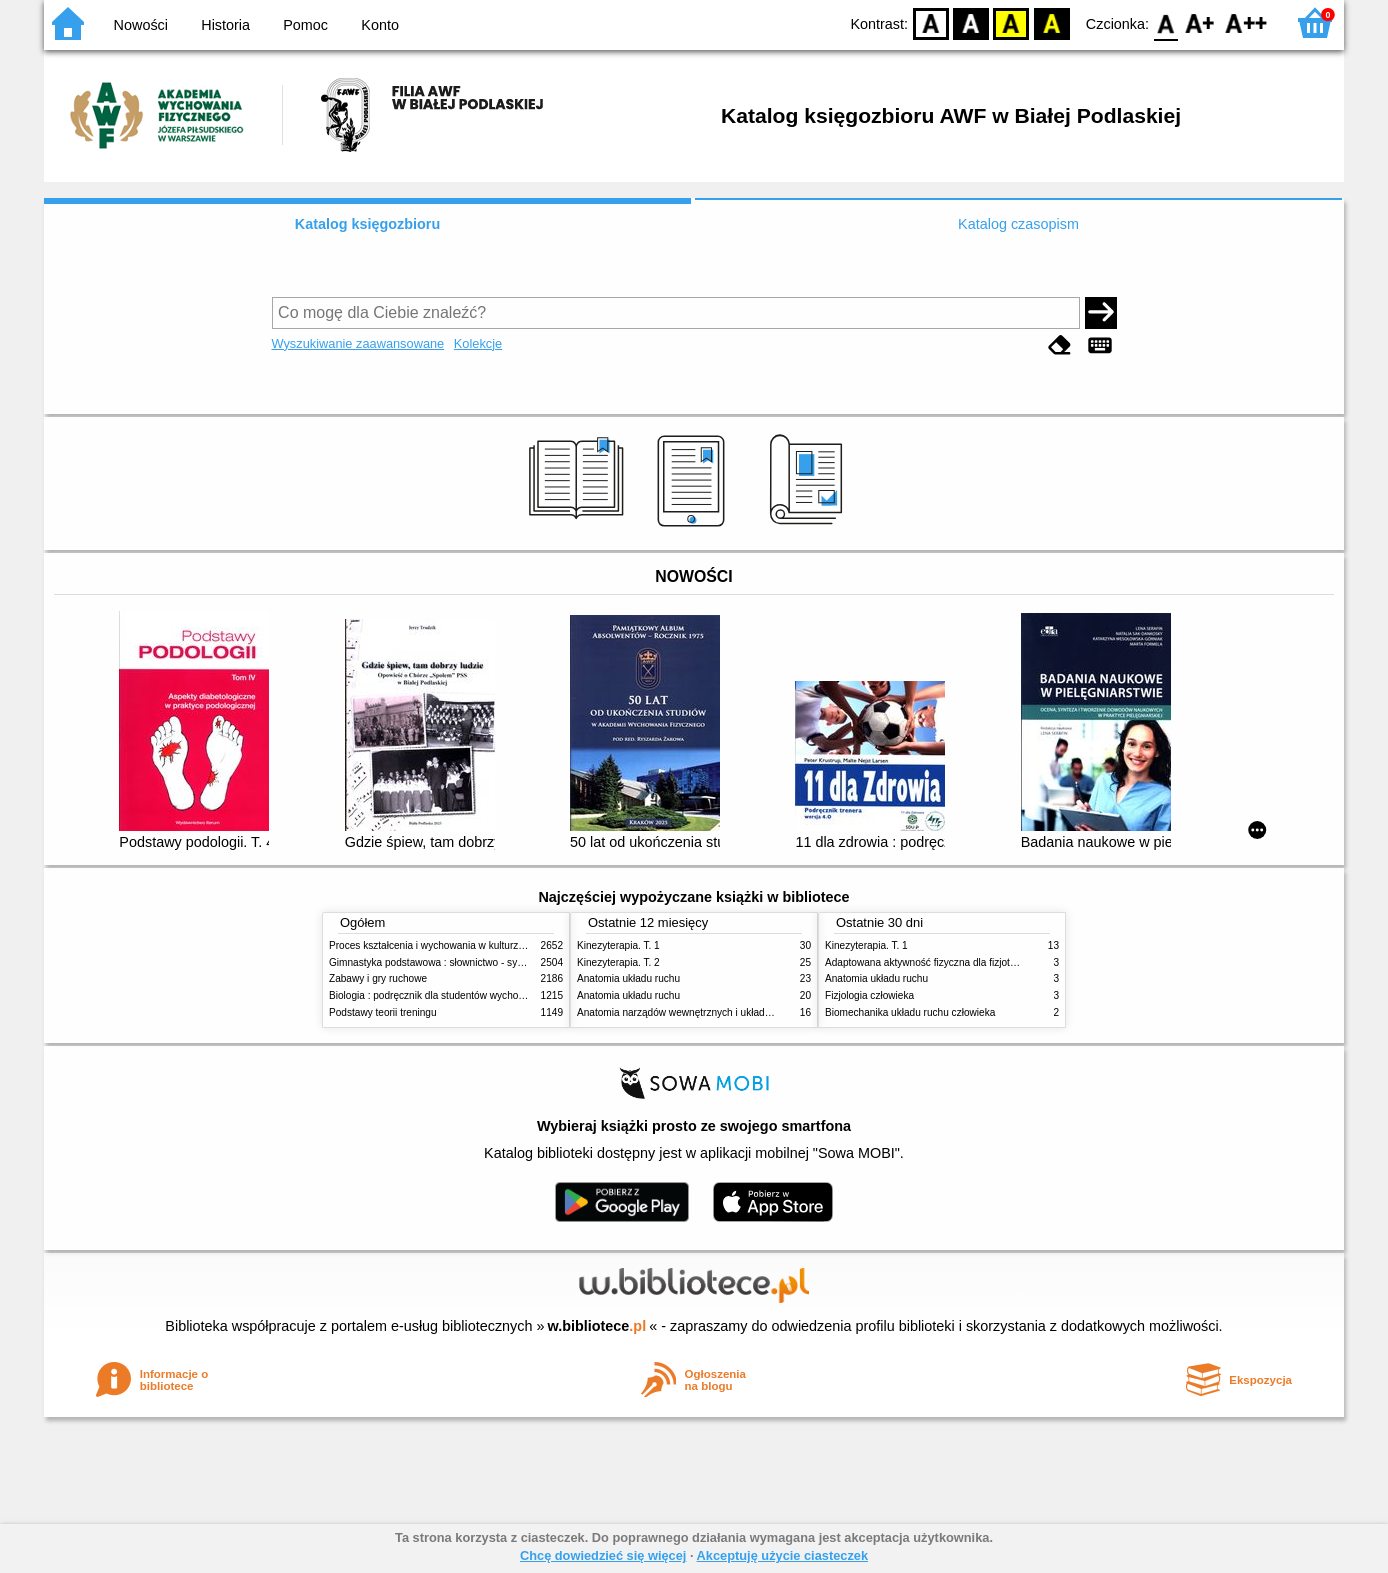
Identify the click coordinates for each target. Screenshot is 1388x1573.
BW (971, 22)
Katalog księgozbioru (368, 224)
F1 (1200, 22)
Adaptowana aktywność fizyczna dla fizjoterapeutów (941, 962)
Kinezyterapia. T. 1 (618, 945)
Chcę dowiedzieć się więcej (603, 1555)
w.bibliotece (597, 1326)
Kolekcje (478, 343)
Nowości (141, 25)
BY (1051, 22)
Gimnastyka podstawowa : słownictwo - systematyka (446, 962)
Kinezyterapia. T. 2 (618, 962)
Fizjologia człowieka (869, 995)
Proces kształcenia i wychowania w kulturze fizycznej (447, 945)
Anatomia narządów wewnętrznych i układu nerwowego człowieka (724, 1012)
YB (1011, 22)
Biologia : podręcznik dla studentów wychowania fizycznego (462, 995)
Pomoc (305, 25)
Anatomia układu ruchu (628, 978)
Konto (380, 25)
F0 (1165, 22)
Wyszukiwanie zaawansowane (358, 343)
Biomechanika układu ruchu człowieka (910, 1012)
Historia (225, 25)
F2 (1246, 22)
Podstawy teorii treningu (383, 1012)
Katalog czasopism (1018, 224)
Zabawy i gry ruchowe (378, 978)
